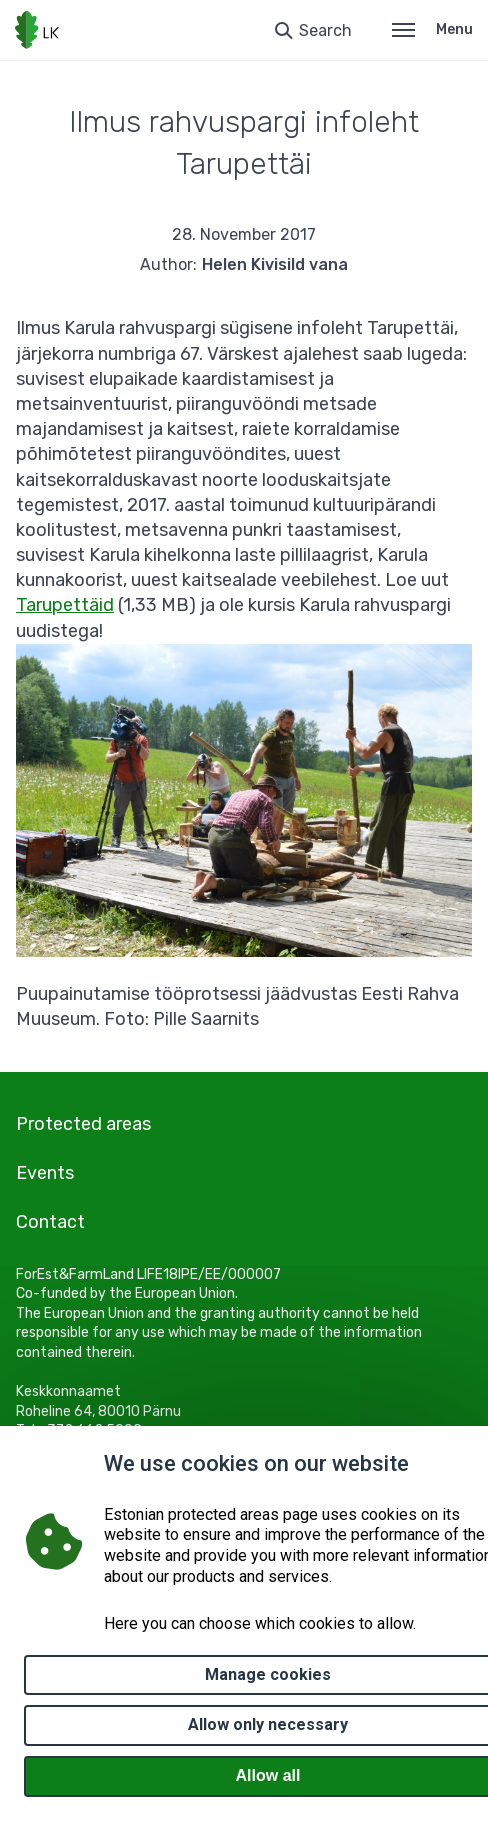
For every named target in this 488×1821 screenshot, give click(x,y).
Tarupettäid (65, 605)
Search (325, 30)
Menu (432, 29)
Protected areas (83, 1124)
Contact (50, 1222)
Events (45, 1173)
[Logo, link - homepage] (37, 30)
